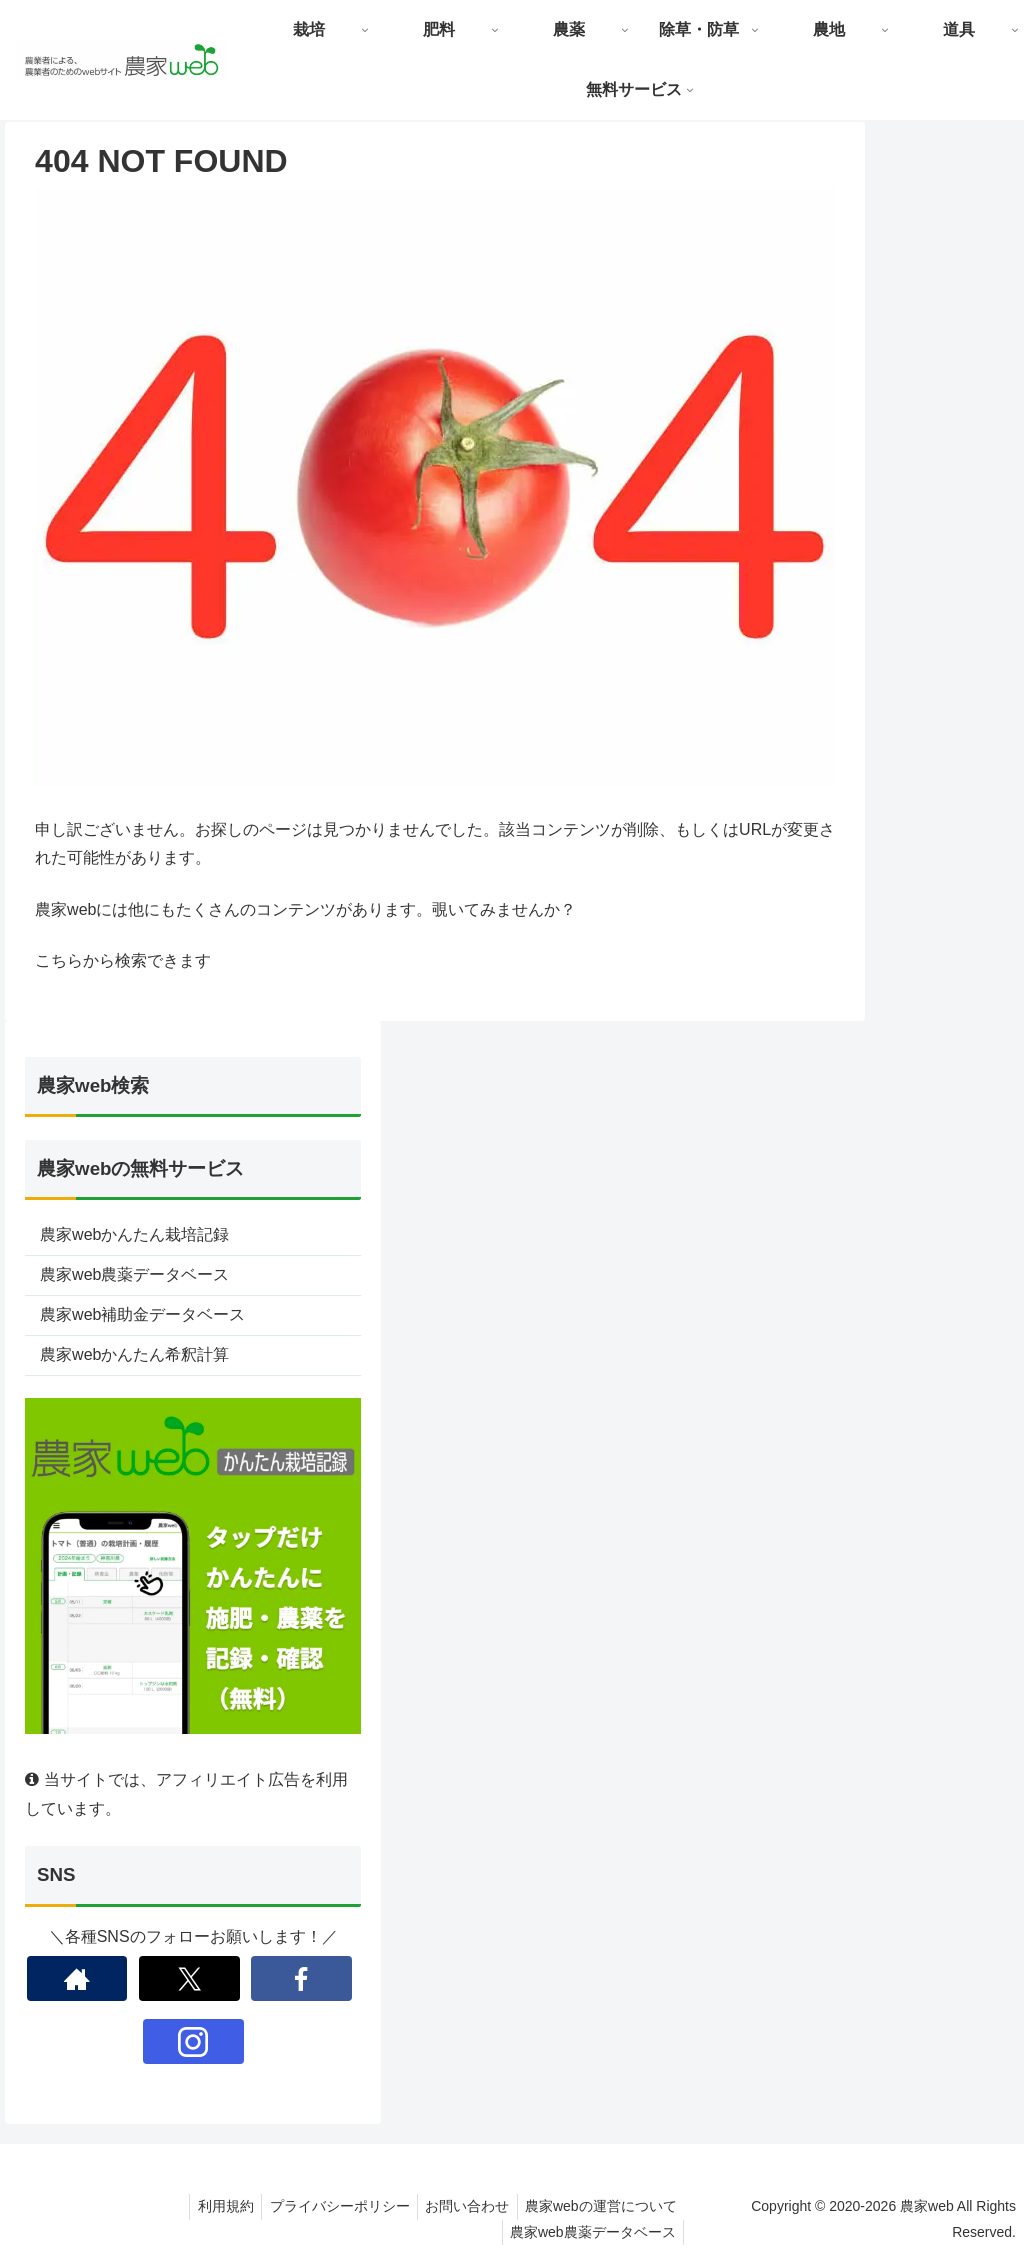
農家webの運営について (607, 2206)
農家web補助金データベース (142, 1314)
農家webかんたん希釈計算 (134, 1354)
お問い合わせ (468, 2206)
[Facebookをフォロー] (301, 1978)
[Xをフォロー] (189, 1978)
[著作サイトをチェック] (77, 1978)
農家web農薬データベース (134, 1274)
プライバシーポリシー (335, 2206)
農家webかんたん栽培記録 (134, 1234)
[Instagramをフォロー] (193, 2041)
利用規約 (216, 2206)
